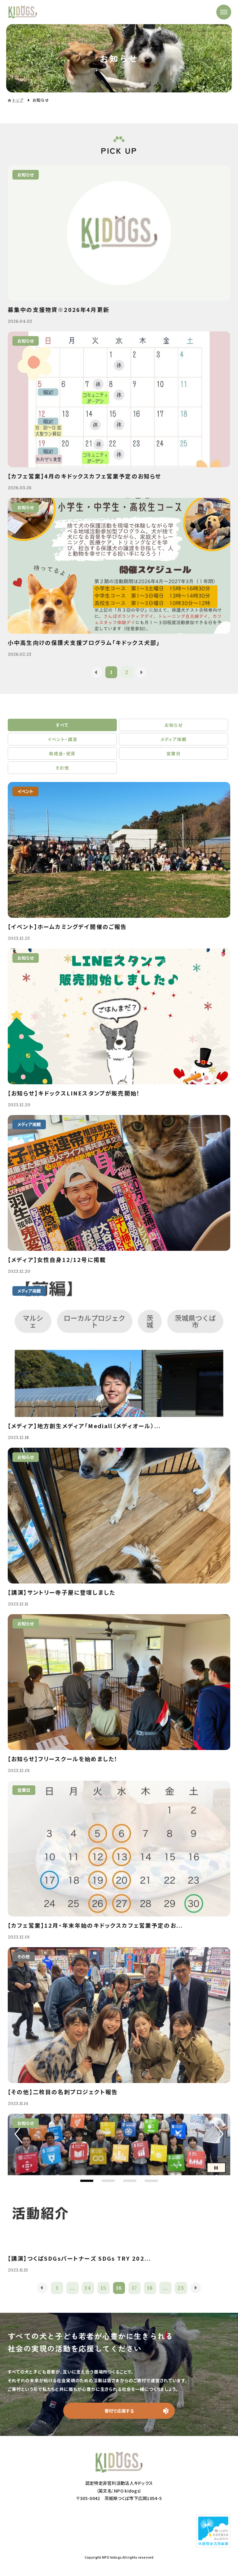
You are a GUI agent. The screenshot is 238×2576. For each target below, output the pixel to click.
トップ (18, 100)
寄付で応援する (119, 2411)
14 (88, 2287)
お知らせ (174, 725)
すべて (62, 725)
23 (181, 2287)
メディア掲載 (174, 739)
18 (150, 2287)
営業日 (173, 753)
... (72, 2287)
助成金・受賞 (62, 753)
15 (103, 2287)
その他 (62, 768)
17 (135, 2287)
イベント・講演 (62, 739)
